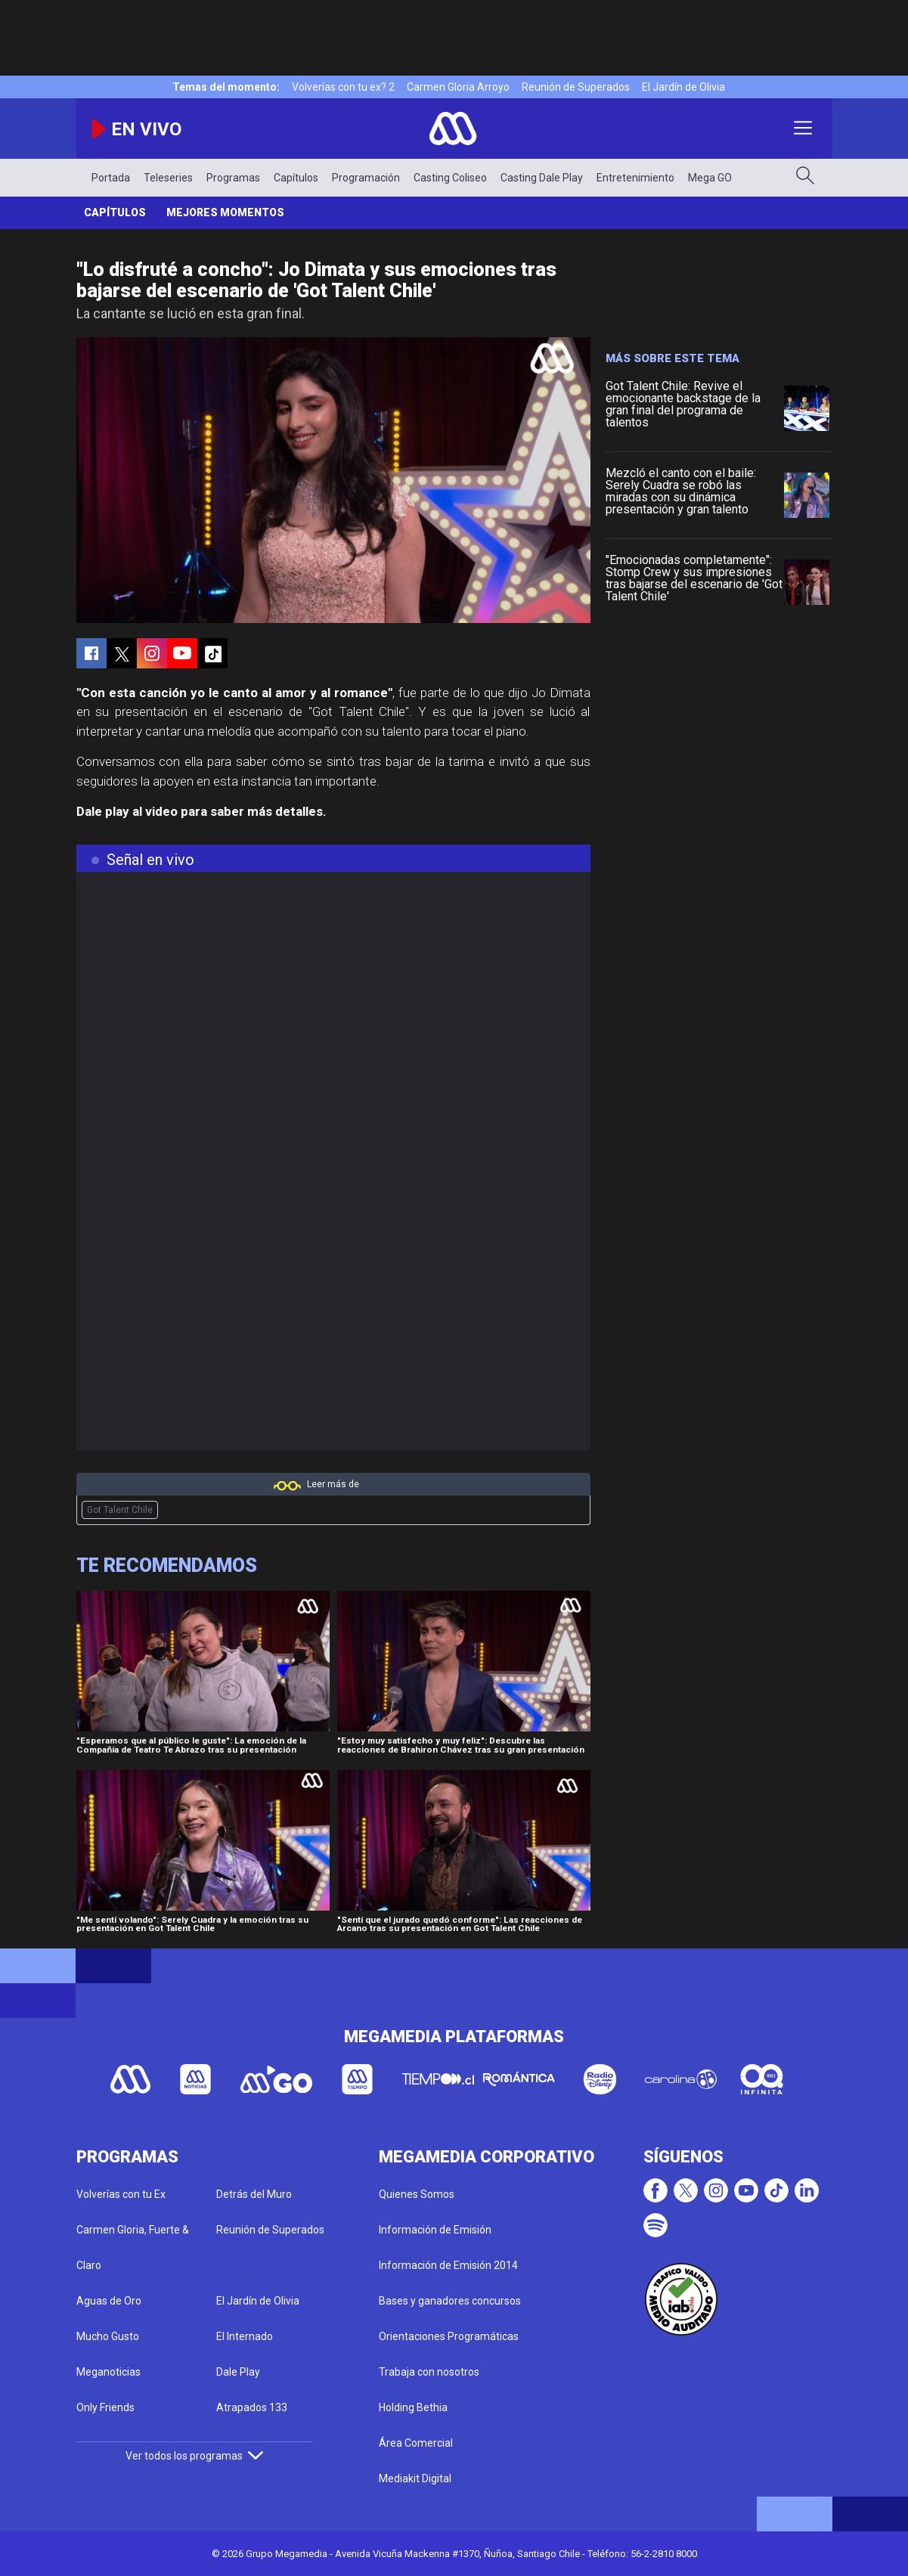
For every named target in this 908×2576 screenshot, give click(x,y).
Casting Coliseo (450, 178)
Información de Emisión (435, 2230)
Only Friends (105, 2407)
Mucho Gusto (107, 2336)
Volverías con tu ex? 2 (343, 87)
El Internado (244, 2336)
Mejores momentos (225, 212)
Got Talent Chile (120, 1510)
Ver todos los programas (194, 2456)
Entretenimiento (635, 178)
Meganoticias (108, 2372)
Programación (366, 178)
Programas (233, 178)
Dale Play (238, 2372)
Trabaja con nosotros (429, 2372)
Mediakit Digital (415, 2478)
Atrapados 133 (251, 2407)
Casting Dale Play (541, 178)
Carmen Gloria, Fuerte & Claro (132, 2247)
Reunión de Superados (576, 87)
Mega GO (710, 178)
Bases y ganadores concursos (450, 2301)
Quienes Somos (416, 2194)
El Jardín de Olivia (683, 87)
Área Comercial (416, 2443)
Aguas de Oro (108, 2301)
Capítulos (296, 178)
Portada (110, 178)
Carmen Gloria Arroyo (458, 87)
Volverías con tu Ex (121, 2194)
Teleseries (168, 178)
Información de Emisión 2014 (448, 2265)
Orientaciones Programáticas (449, 2336)
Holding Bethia (413, 2407)
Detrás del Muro (254, 2194)
